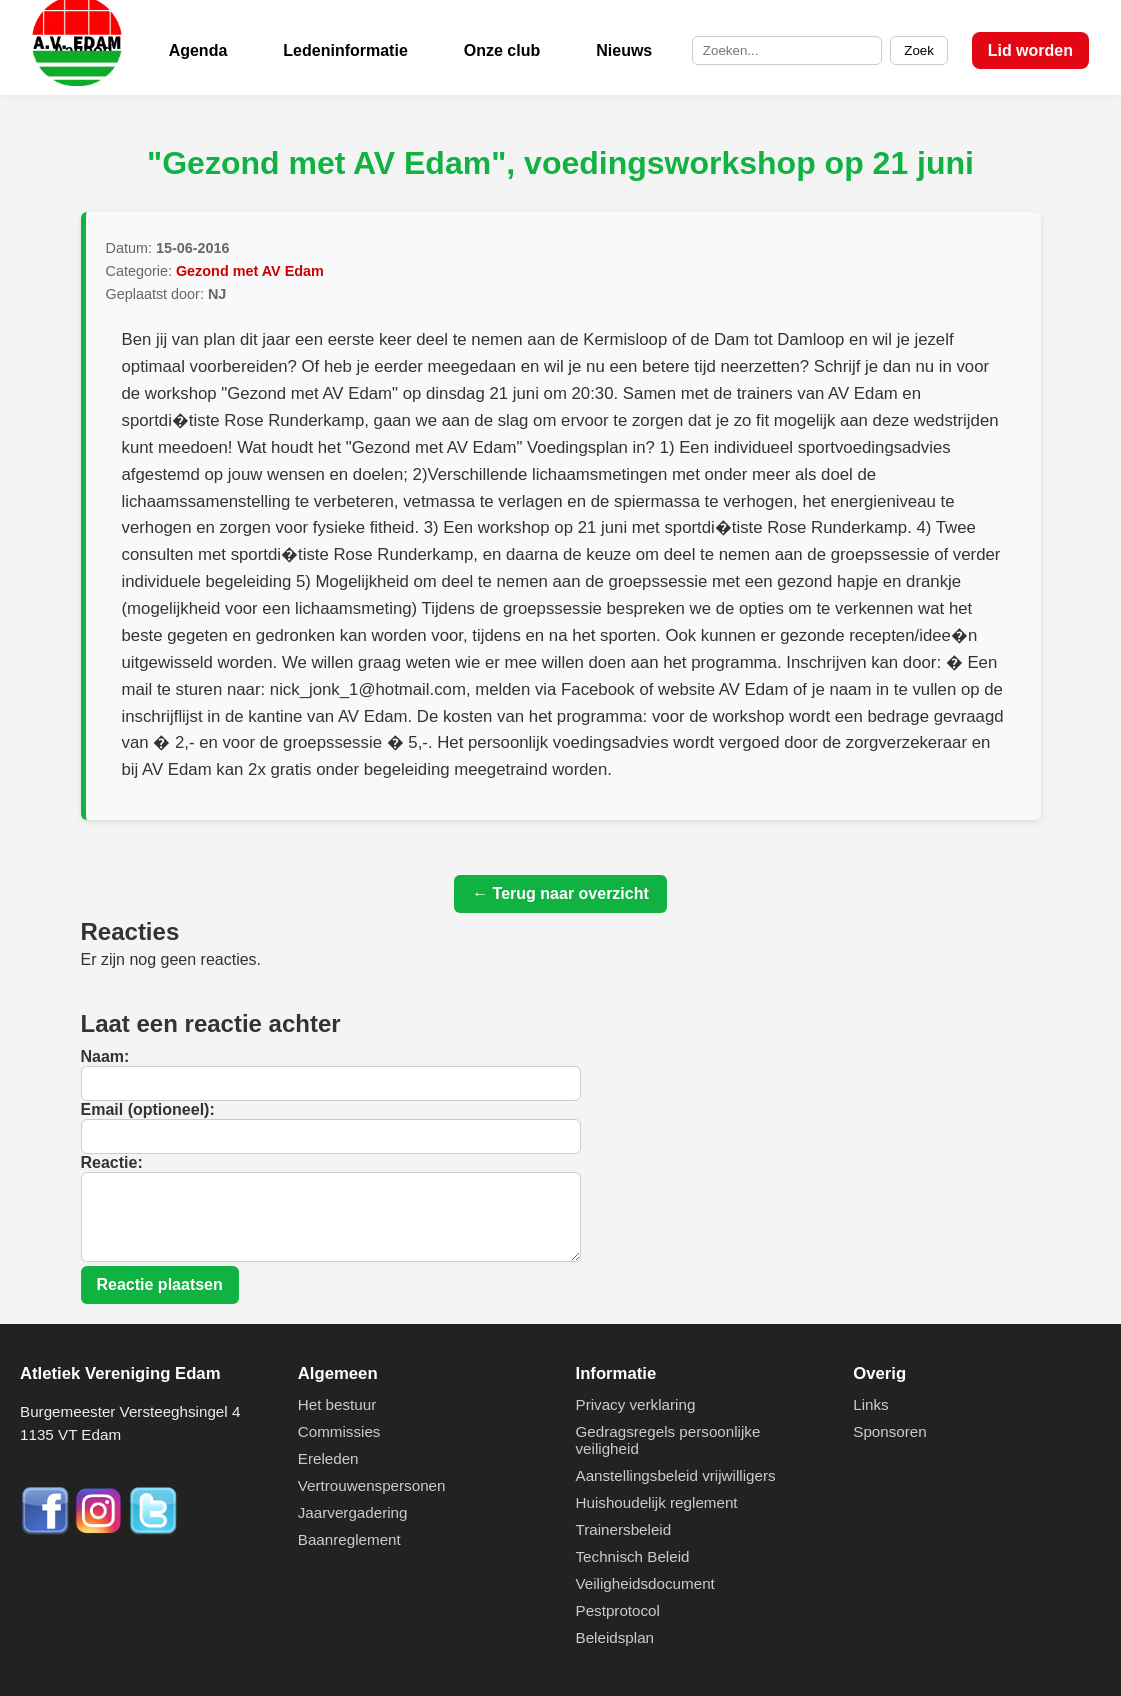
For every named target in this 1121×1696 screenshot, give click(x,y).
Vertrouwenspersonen (372, 1485)
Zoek (919, 50)
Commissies (339, 1431)
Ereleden (328, 1458)
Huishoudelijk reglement (657, 1502)
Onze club (502, 50)
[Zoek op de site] (787, 51)
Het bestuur (337, 1404)
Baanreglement (349, 1539)
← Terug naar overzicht (560, 893)
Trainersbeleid (624, 1529)
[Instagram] (101, 1530)
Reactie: (112, 1162)
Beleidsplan (615, 1637)
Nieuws (624, 50)
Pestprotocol (618, 1610)
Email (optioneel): (148, 1109)
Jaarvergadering (353, 1512)
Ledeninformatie (345, 50)
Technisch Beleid (633, 1556)
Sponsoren (889, 1431)
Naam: (105, 1056)
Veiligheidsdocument (645, 1583)
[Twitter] (153, 1530)
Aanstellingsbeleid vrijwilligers (676, 1475)
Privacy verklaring (636, 1404)
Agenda (198, 50)
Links (870, 1404)
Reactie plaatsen (160, 1284)
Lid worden (1030, 50)
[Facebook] (47, 1530)
